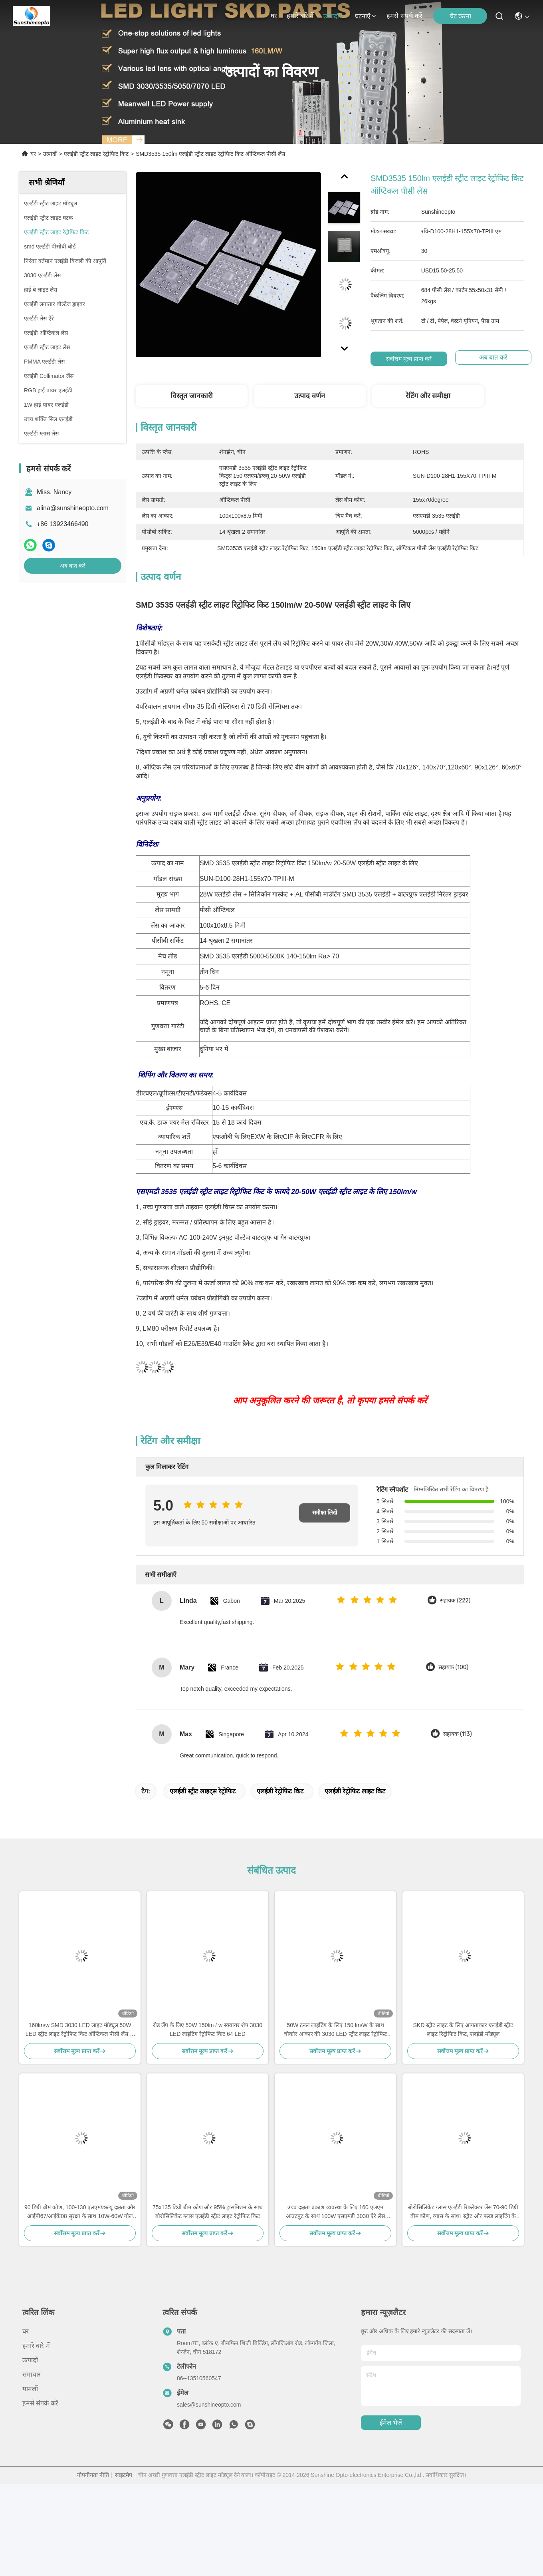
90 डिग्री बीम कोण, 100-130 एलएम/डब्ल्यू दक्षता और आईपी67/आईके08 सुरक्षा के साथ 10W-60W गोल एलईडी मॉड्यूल (79, 2212)
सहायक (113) (457, 1734)
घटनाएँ (366, 16)
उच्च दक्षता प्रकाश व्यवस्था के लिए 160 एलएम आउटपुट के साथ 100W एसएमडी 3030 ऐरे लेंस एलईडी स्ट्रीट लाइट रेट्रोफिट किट (335, 2212)
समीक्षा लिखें (324, 1513)
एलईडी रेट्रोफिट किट (280, 1791)
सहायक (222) (455, 1600)
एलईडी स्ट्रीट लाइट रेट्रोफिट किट (96, 154)
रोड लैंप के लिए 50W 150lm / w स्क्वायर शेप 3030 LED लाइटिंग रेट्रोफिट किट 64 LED (207, 2029)
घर (274, 15)
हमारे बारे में (300, 15)
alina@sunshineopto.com (73, 508)
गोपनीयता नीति (93, 2475)
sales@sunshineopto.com (209, 2404)
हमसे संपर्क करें (404, 15)
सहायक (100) (453, 1667)
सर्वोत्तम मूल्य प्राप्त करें (411, 359)
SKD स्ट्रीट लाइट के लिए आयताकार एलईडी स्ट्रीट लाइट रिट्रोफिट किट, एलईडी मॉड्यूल (463, 2029)
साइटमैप (123, 2475)
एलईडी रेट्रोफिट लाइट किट (355, 1791)
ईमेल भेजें (391, 2422)
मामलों (30, 2388)
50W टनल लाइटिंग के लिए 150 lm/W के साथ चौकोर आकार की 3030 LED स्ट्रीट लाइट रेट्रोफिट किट (335, 2030)
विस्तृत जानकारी (191, 396)
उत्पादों (334, 16)
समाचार (31, 2374)
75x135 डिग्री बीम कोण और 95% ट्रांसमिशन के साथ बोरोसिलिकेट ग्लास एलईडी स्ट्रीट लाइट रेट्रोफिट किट (208, 2211)
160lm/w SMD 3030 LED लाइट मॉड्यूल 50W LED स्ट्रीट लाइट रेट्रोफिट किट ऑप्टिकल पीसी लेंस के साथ (80, 2030)
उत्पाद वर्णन (309, 396)
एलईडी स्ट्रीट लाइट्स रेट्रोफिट (203, 1791)
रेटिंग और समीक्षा (428, 396)
